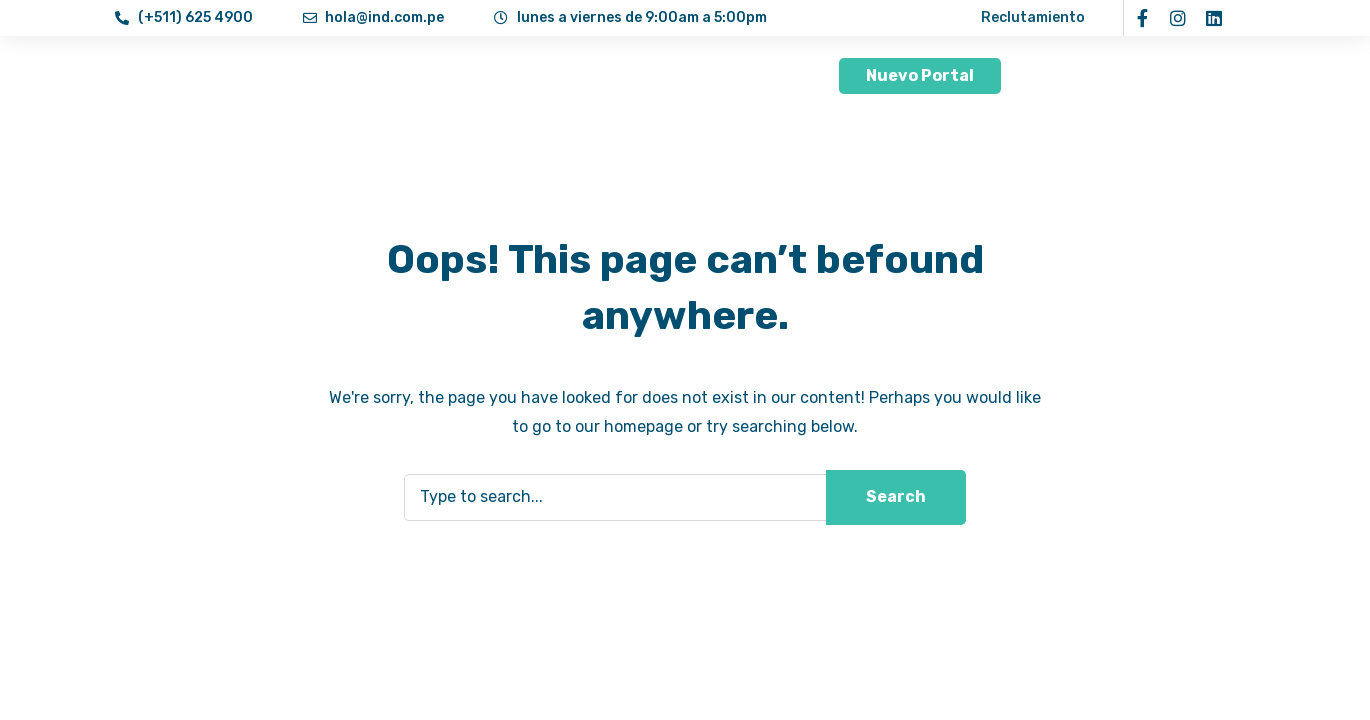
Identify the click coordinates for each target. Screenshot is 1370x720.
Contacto (763, 75)
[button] (920, 76)
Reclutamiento (1033, 17)
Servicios (528, 75)
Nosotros (400, 75)
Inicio (305, 75)
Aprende (653, 75)
